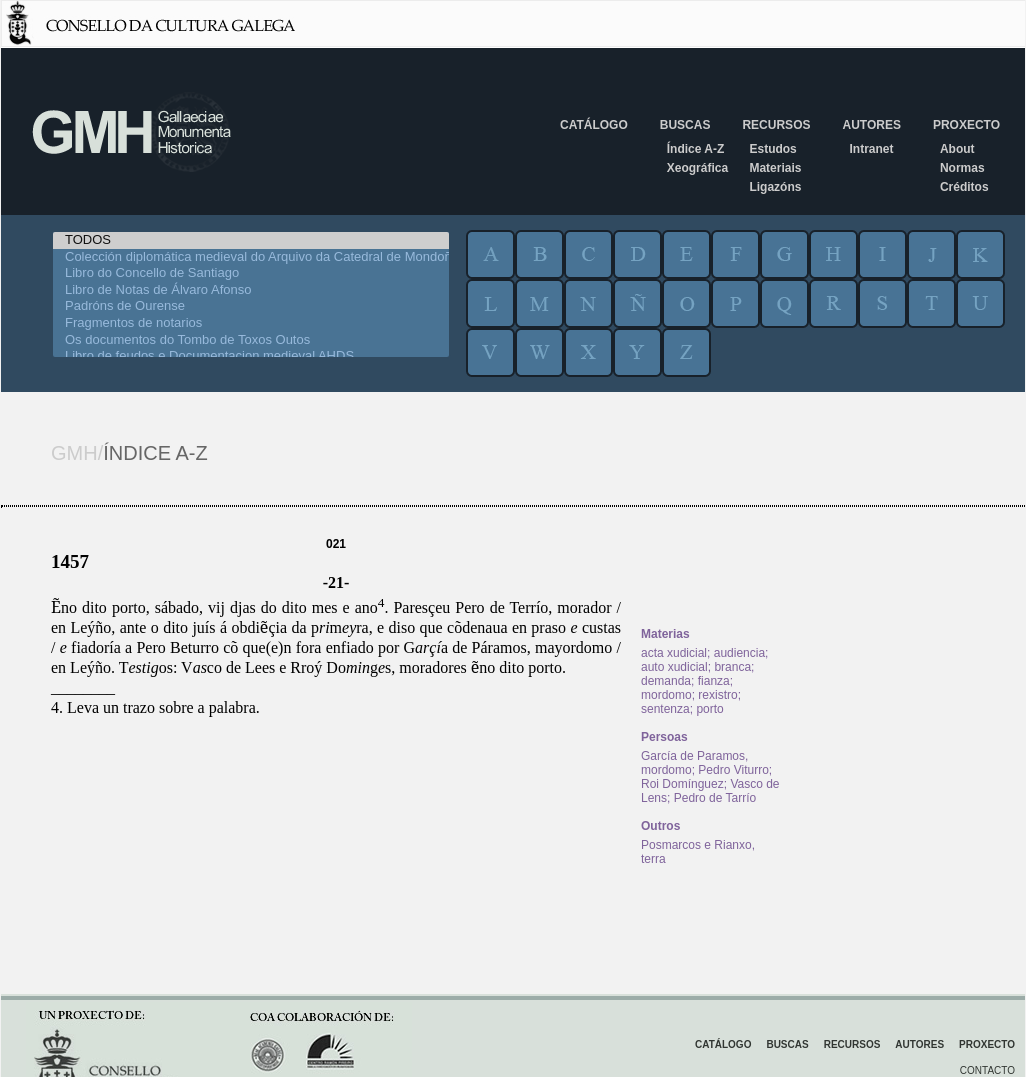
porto (709, 709)
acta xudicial (674, 653)
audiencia (739, 653)
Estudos (772, 149)
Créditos (964, 187)
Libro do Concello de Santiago (251, 273)
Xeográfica (697, 168)
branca (732, 667)
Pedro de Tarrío (715, 798)
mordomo (666, 695)
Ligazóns (775, 187)
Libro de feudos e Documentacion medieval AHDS (251, 356)
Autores (871, 125)
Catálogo (594, 125)
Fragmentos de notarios (251, 323)
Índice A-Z (696, 149)
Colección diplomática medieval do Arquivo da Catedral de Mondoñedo (251, 257)
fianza (714, 681)
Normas (962, 168)
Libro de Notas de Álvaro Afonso (251, 290)
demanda (666, 681)
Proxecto (966, 125)
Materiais (775, 168)
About (957, 149)
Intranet (871, 149)
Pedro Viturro (733, 770)
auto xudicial (674, 667)
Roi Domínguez (682, 784)
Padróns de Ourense (251, 306)
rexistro (717, 695)
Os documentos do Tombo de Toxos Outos (251, 340)
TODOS (251, 240)
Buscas (685, 125)
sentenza (665, 709)
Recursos (776, 125)
